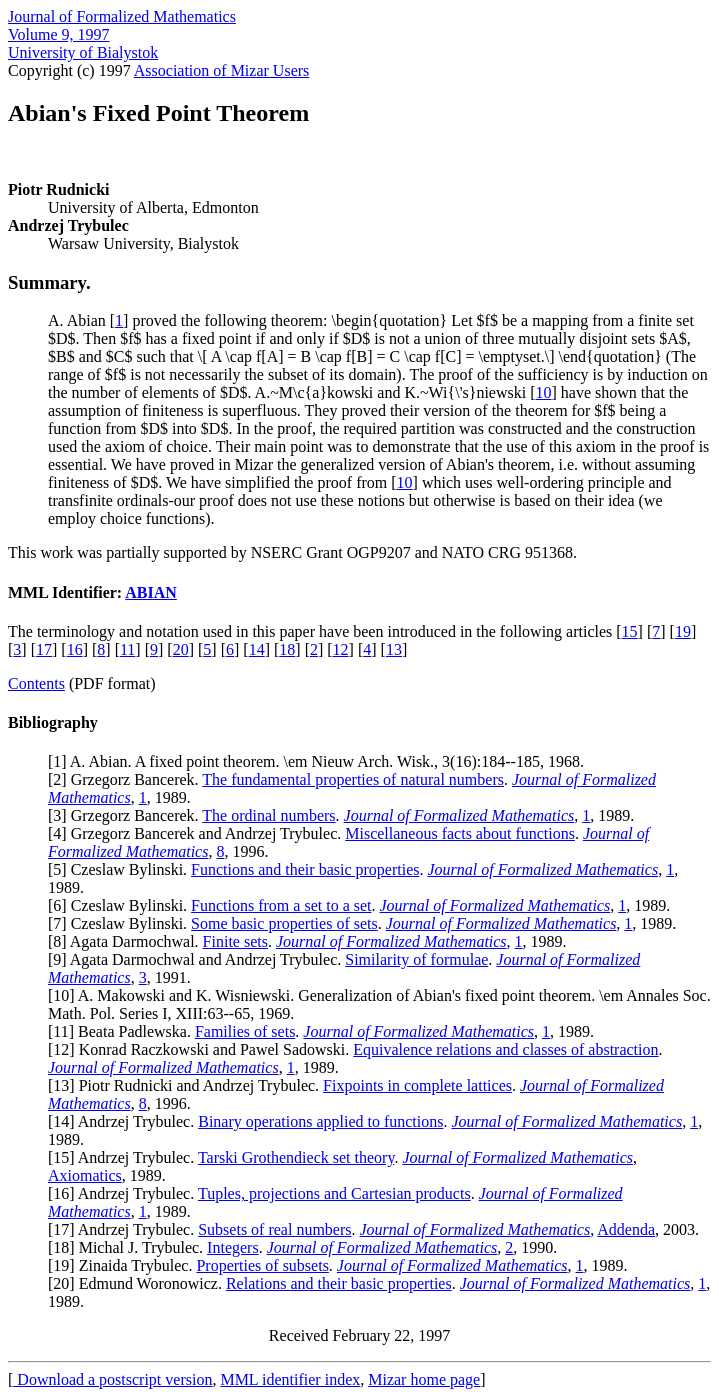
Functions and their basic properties (305, 869)
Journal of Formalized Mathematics (122, 16)
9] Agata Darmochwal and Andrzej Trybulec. (199, 959)
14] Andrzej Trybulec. (125, 1121)
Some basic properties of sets (284, 923)
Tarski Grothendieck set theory (296, 1157)
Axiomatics (85, 1175)
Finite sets (235, 941)
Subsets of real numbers (274, 1229)
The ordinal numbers (268, 815)
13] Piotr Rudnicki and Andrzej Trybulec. (188, 1085)
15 (630, 631)
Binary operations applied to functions (320, 1121)
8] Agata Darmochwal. (127, 941)
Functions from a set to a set (281, 905)
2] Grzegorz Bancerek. (127, 779)
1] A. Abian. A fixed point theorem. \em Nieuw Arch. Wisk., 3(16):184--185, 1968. (318, 761)
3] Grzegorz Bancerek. (127, 815)
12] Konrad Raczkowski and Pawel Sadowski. (203, 1049)
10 (544, 392)
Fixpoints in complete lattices (417, 1085)
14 (257, 649)
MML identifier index (290, 1379)
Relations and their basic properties (339, 1283)
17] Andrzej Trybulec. (125, 1229)
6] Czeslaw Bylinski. (122, 905)
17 (44, 649)
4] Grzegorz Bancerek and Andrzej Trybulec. (199, 833)
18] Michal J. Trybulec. (130, 1247)
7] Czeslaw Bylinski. (122, 923)
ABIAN (151, 592)
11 (127, 649)
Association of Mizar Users (222, 70)
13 (394, 649)
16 (75, 649)
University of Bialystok (83, 52)
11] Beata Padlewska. (124, 1031)
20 (181, 649)
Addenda (626, 1229)
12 (341, 649)
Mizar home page (424, 1379)
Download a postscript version (112, 1379)
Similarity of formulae (416, 959)
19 (683, 631)
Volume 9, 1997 (58, 34)
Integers (233, 1247)
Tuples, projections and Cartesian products (334, 1193)
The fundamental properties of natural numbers (353, 779)
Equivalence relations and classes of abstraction (505, 1049)
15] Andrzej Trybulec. (125, 1157)
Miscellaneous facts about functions (460, 833)
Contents (36, 683)
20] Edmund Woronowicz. (139, 1283)
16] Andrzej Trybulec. (125, 1193)
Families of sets (245, 1031)
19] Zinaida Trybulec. (124, 1265)
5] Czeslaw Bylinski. (122, 869)
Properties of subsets (262, 1265)
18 (287, 649)
